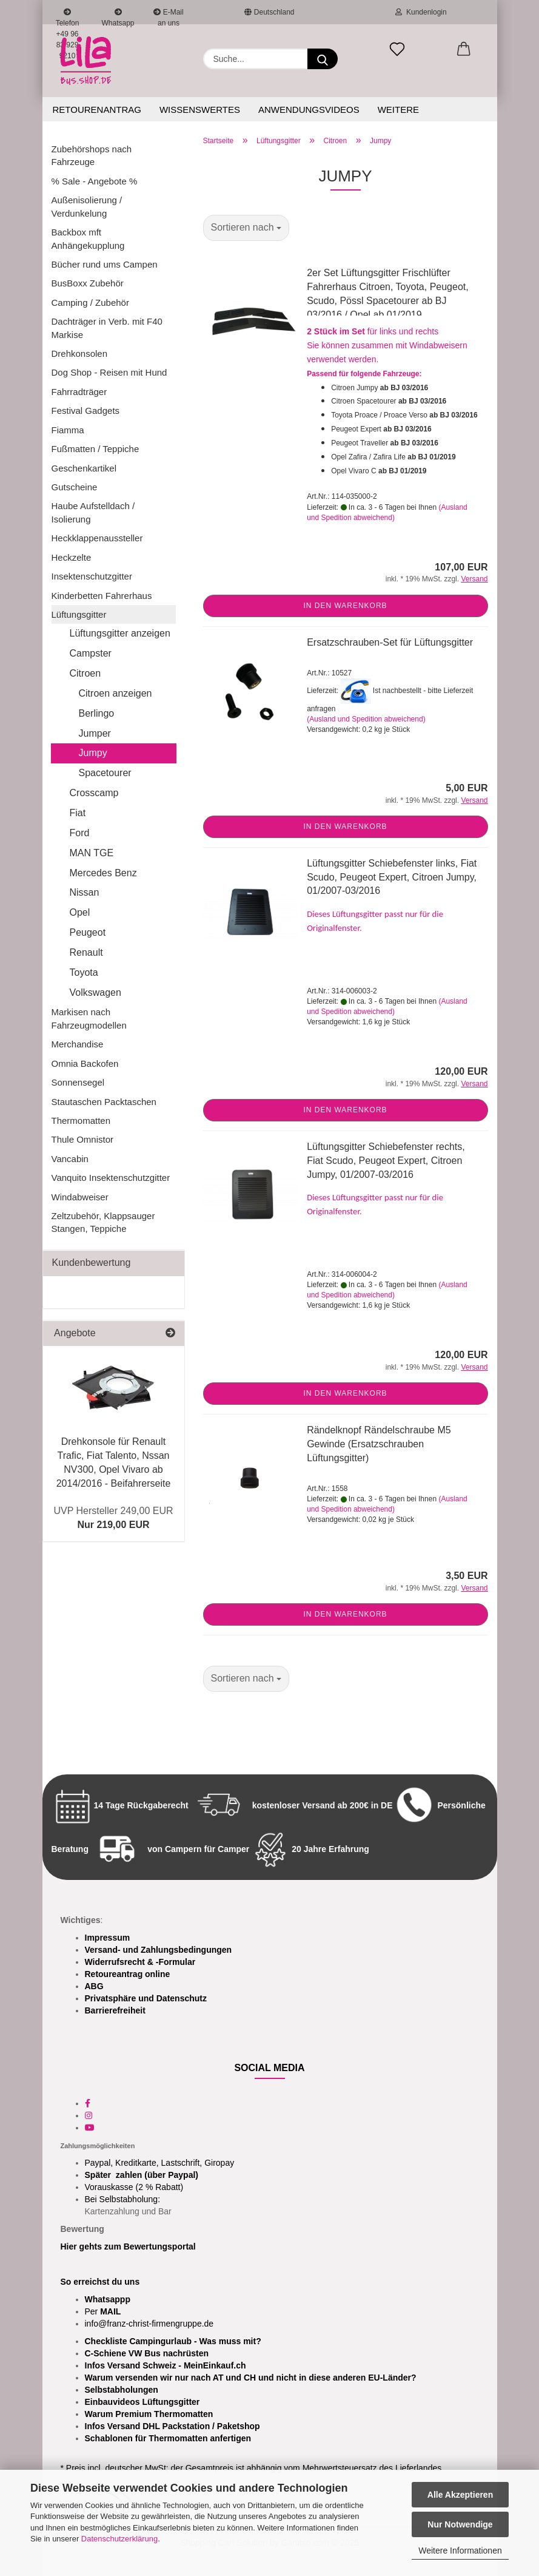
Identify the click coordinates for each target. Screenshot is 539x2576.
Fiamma (68, 430)
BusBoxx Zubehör (88, 283)
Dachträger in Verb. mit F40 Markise (107, 327)
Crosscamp (94, 793)
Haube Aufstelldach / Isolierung (93, 512)
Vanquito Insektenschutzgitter (111, 1177)
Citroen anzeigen (115, 693)
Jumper (95, 733)
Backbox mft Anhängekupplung (88, 238)
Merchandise (78, 1044)
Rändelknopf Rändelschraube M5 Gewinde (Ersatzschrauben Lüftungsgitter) (378, 1444)
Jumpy (93, 753)
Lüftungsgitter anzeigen (120, 633)
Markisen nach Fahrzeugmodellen (89, 1018)
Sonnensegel (78, 1082)
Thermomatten (81, 1120)
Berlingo (97, 713)
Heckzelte (72, 557)
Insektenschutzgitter (92, 576)
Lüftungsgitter (79, 614)
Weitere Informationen (459, 2550)
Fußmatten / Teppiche (95, 449)
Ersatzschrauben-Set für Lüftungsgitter (390, 642)
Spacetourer (105, 773)
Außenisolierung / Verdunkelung (87, 206)
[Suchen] (322, 59)
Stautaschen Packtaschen (104, 1102)
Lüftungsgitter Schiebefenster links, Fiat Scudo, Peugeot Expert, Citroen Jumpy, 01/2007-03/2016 (392, 877)
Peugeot (88, 932)
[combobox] (246, 228)
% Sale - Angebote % (95, 181)
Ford (80, 833)
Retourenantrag (97, 109)
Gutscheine (75, 487)
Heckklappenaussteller (97, 538)
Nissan (84, 892)
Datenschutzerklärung (119, 2538)
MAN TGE (92, 853)
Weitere (398, 109)
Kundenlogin (420, 12)
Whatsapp (117, 16)
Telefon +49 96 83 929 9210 (67, 16)
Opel (80, 912)
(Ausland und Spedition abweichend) (366, 719)
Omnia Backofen (85, 1063)
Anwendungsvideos (309, 109)
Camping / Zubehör (90, 302)
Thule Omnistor (83, 1139)
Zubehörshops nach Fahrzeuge (92, 155)
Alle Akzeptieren (460, 2495)
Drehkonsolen (80, 353)
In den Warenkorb (345, 605)
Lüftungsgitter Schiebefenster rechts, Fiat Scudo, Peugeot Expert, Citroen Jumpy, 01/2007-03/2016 (386, 1160)
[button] (463, 49)
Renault (86, 952)
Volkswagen (95, 992)
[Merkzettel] (397, 49)
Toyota (84, 972)
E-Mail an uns (168, 16)
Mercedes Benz (103, 873)
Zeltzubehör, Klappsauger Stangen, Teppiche (103, 1222)
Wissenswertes (199, 109)
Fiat (78, 813)
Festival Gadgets (86, 410)
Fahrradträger (79, 392)
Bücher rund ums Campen (105, 264)
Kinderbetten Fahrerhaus (102, 595)
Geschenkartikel (84, 468)
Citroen (85, 673)
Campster (91, 653)
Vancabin (70, 1159)
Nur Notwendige (459, 2524)
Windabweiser (80, 1197)
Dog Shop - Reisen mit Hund (109, 372)
